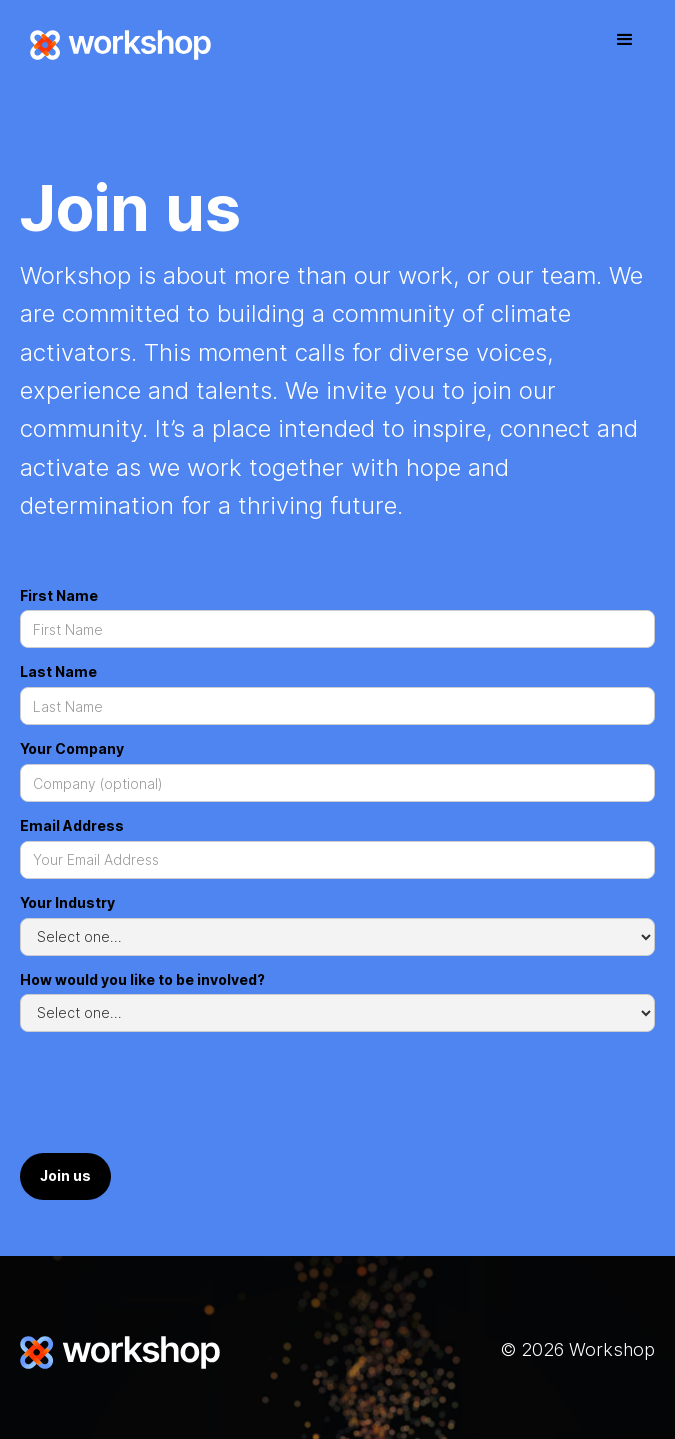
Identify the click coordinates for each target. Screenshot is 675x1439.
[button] (625, 40)
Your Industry (67, 902)
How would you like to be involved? (142, 979)
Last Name (58, 671)
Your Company (72, 748)
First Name (59, 595)
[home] (115, 45)
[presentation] (172, 1096)
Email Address (72, 825)
